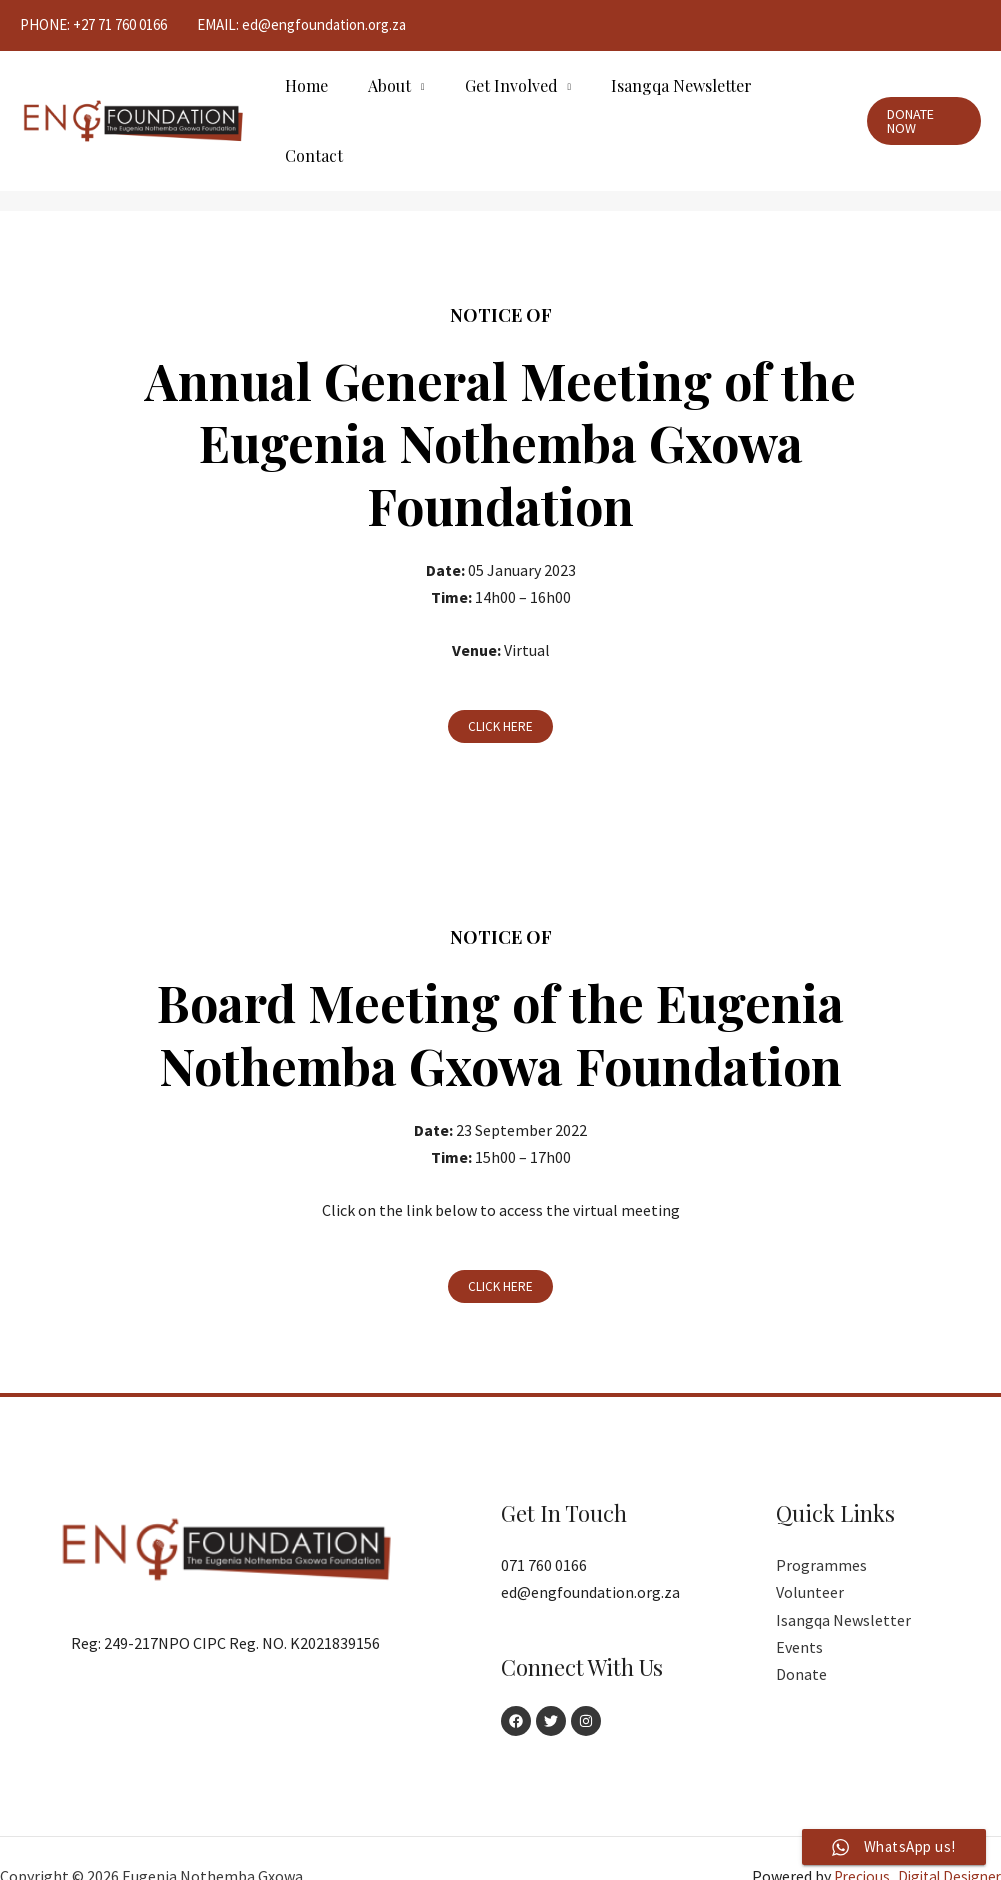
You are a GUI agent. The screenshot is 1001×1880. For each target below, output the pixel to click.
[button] (501, 689)
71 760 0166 (132, 24)
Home (314, 101)
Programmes (821, 1528)
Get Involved (502, 101)
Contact (797, 101)
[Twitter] (558, 1685)
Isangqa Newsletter (665, 101)
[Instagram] (600, 1685)
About (389, 101)
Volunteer (810, 1556)
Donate (801, 1637)
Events (799, 1610)
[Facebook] (516, 1685)
